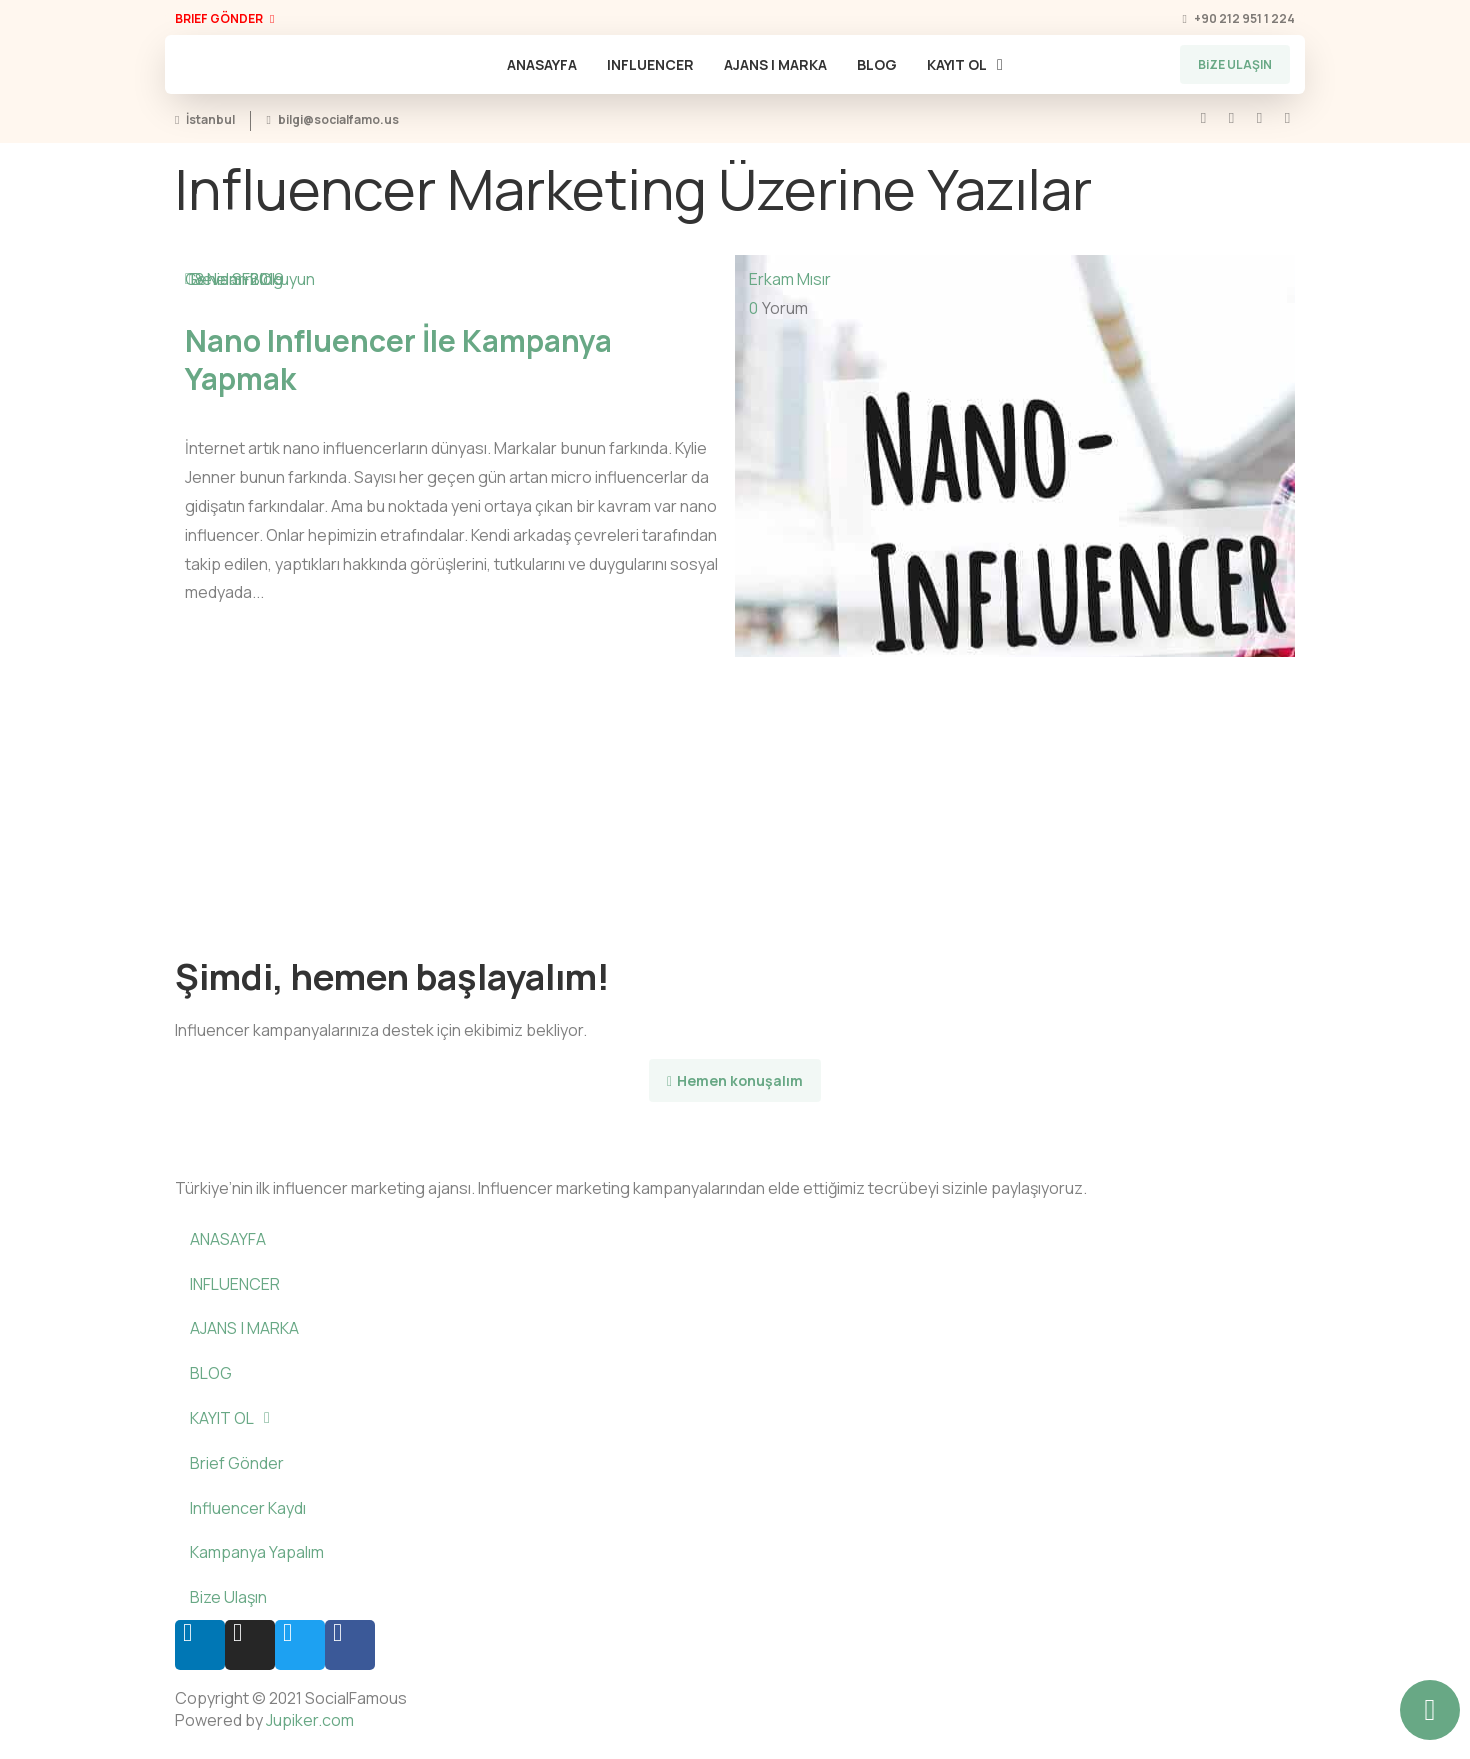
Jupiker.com (310, 1720)
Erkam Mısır (790, 279)
